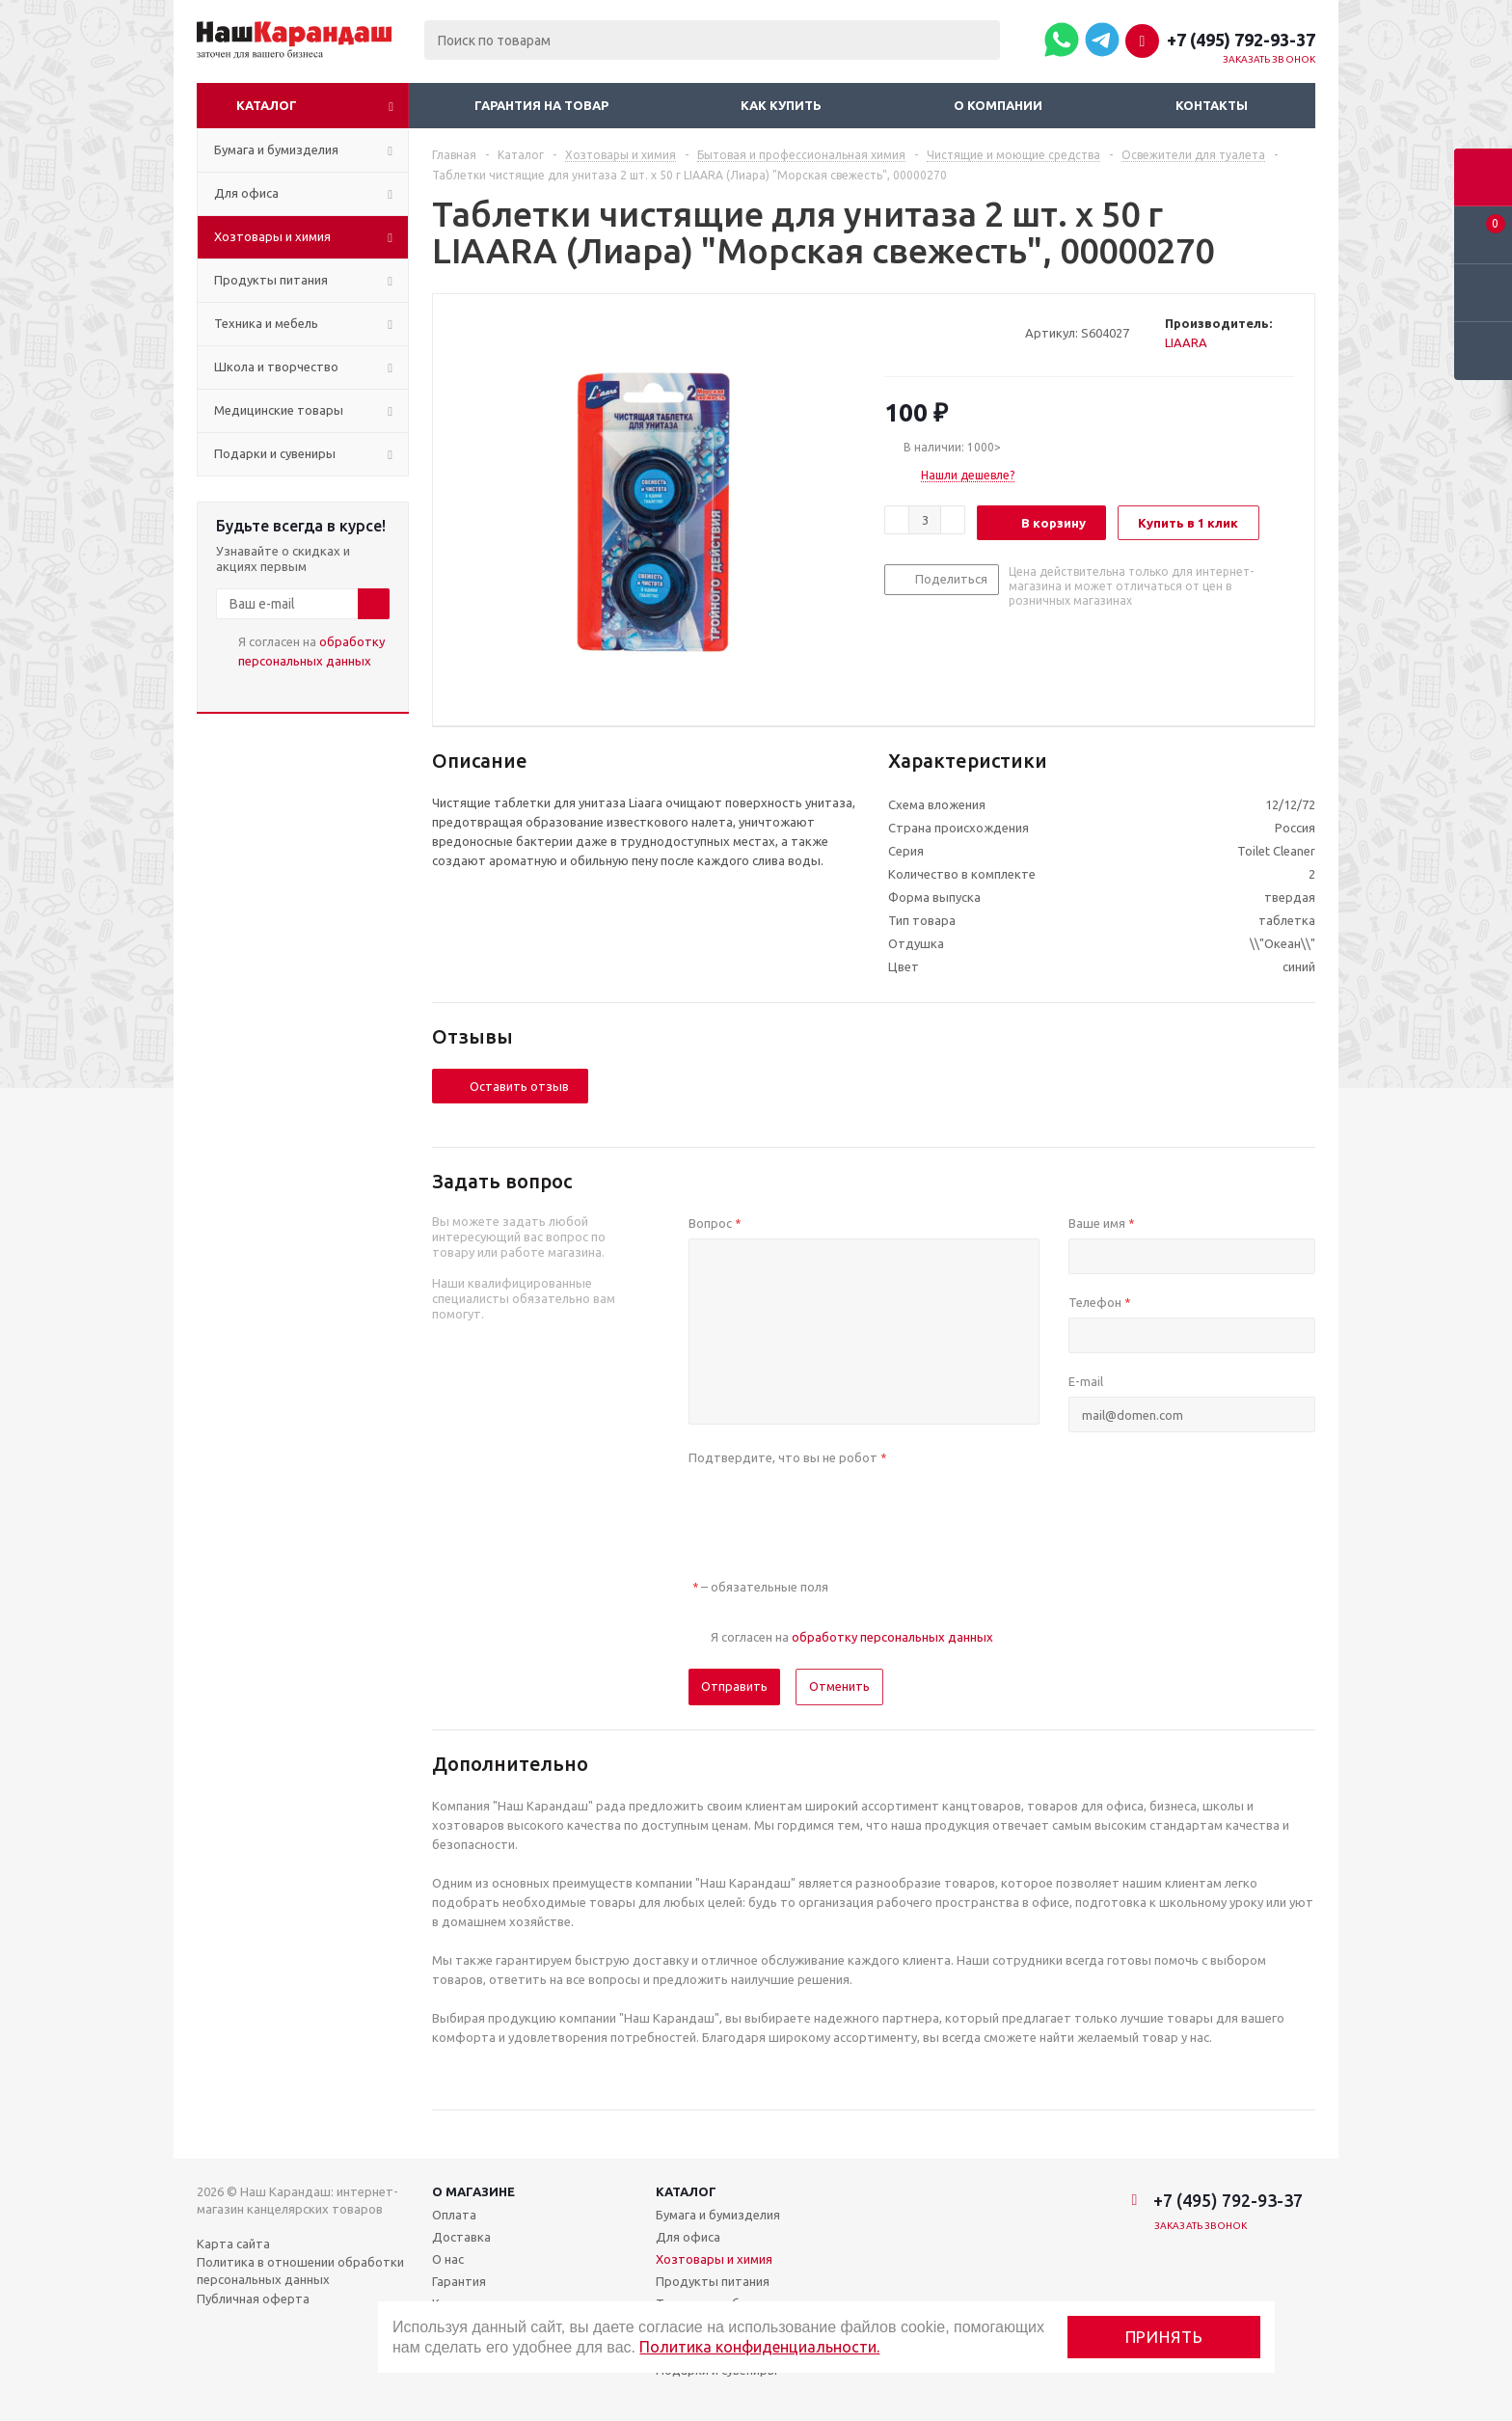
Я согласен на (311, 651)
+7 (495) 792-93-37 (1241, 39)
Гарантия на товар (541, 105)
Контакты (1211, 105)
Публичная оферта (253, 2298)
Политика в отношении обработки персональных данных (300, 2270)
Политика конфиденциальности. (759, 2346)
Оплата (454, 2214)
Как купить (781, 105)
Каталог (266, 105)
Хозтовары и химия (714, 2259)
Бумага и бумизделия (718, 2214)
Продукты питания (713, 2281)
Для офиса (688, 2237)
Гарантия (459, 2281)
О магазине (473, 2191)
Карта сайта (233, 2243)
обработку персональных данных (892, 1637)
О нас (448, 2259)
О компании (998, 105)
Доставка (461, 2237)
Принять (1164, 2336)
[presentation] (835, 1510)
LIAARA (1186, 342)
